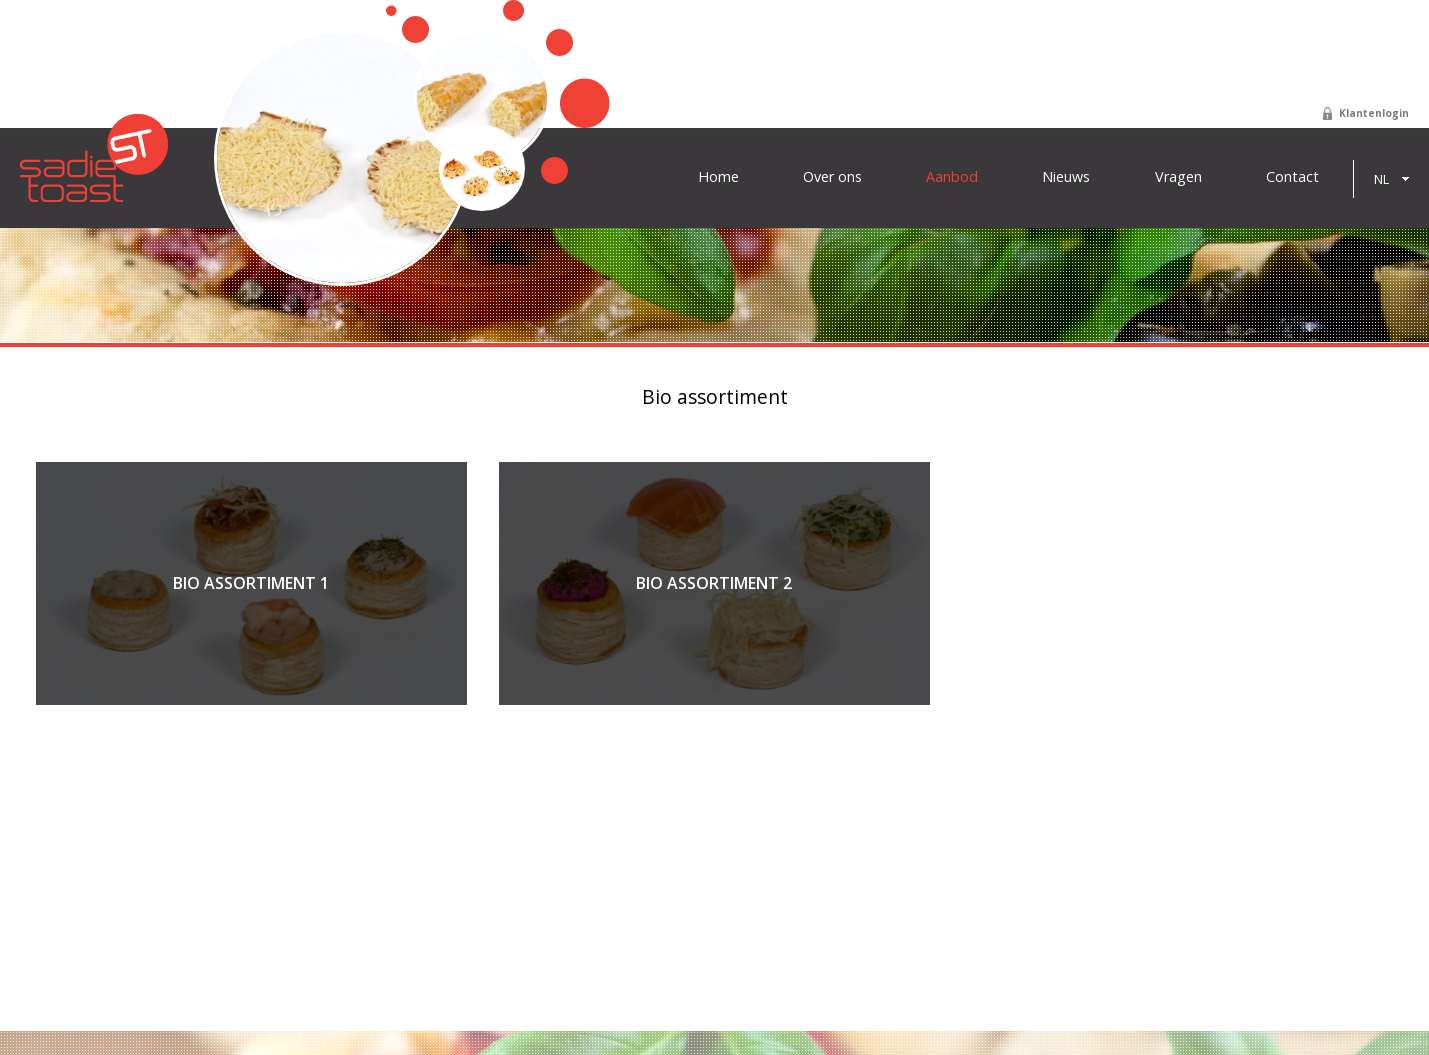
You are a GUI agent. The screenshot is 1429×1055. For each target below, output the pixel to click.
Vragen (1178, 177)
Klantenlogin (1374, 113)
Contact (1292, 177)
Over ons (832, 177)
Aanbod (952, 177)
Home (718, 177)
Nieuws (1066, 177)
